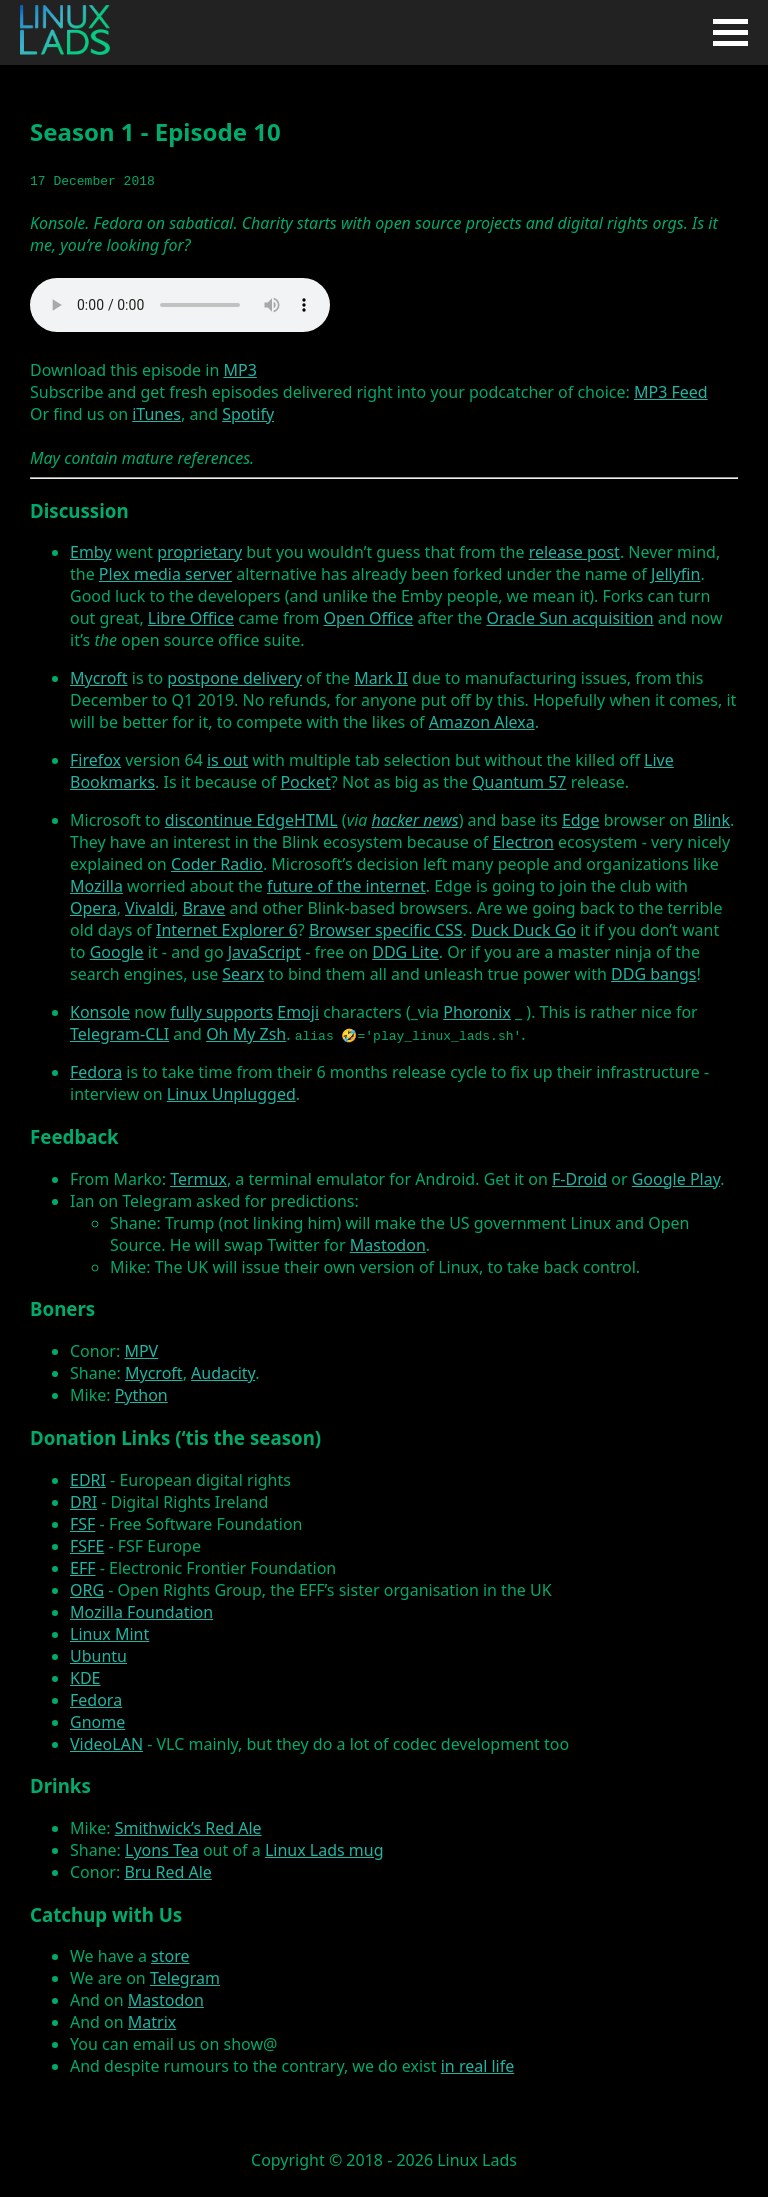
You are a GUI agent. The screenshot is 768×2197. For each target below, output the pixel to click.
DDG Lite (405, 952)
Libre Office (191, 618)
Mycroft (99, 678)
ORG (87, 1590)
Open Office (369, 618)
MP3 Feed (671, 392)
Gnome (97, 1722)
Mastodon (388, 1245)
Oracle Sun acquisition (569, 618)
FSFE (87, 1546)
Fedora (96, 1072)
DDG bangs (653, 974)
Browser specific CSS (386, 930)
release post (574, 552)
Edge (581, 820)
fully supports (221, 1012)
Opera (93, 908)
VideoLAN (106, 1744)
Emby (91, 552)
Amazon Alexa (482, 722)
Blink (711, 820)
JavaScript (264, 952)
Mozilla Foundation (141, 1612)
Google (117, 952)
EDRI (88, 1480)
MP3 (239, 370)
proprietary (199, 552)
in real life (478, 2066)
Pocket (305, 782)
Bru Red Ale (167, 1872)
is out (227, 760)
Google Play (676, 1179)
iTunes (156, 414)
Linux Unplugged (231, 1094)
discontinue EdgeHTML (251, 820)
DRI (83, 1502)
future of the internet (346, 886)
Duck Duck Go (523, 930)
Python (141, 1395)
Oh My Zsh (246, 1034)
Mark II (381, 678)
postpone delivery (234, 678)
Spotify (248, 414)
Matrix (152, 2022)
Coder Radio (217, 864)
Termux (198, 1179)
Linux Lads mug (324, 1850)
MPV (141, 1351)
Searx (243, 974)
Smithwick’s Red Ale (188, 1828)
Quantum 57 (519, 782)
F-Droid (579, 1179)
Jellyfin (675, 574)
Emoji (298, 1012)
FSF (82, 1524)
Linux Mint (109, 1634)
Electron (522, 842)
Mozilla (96, 886)
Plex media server (165, 574)
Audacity (223, 1373)
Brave (203, 908)
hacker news (415, 820)
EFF (83, 1568)
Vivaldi (149, 908)
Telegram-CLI (119, 1034)
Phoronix (477, 1012)
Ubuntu (98, 1656)
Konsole (100, 1012)
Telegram (185, 1978)
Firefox (95, 760)
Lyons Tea (162, 1850)
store (170, 1956)
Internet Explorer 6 (227, 930)
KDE (85, 1678)
